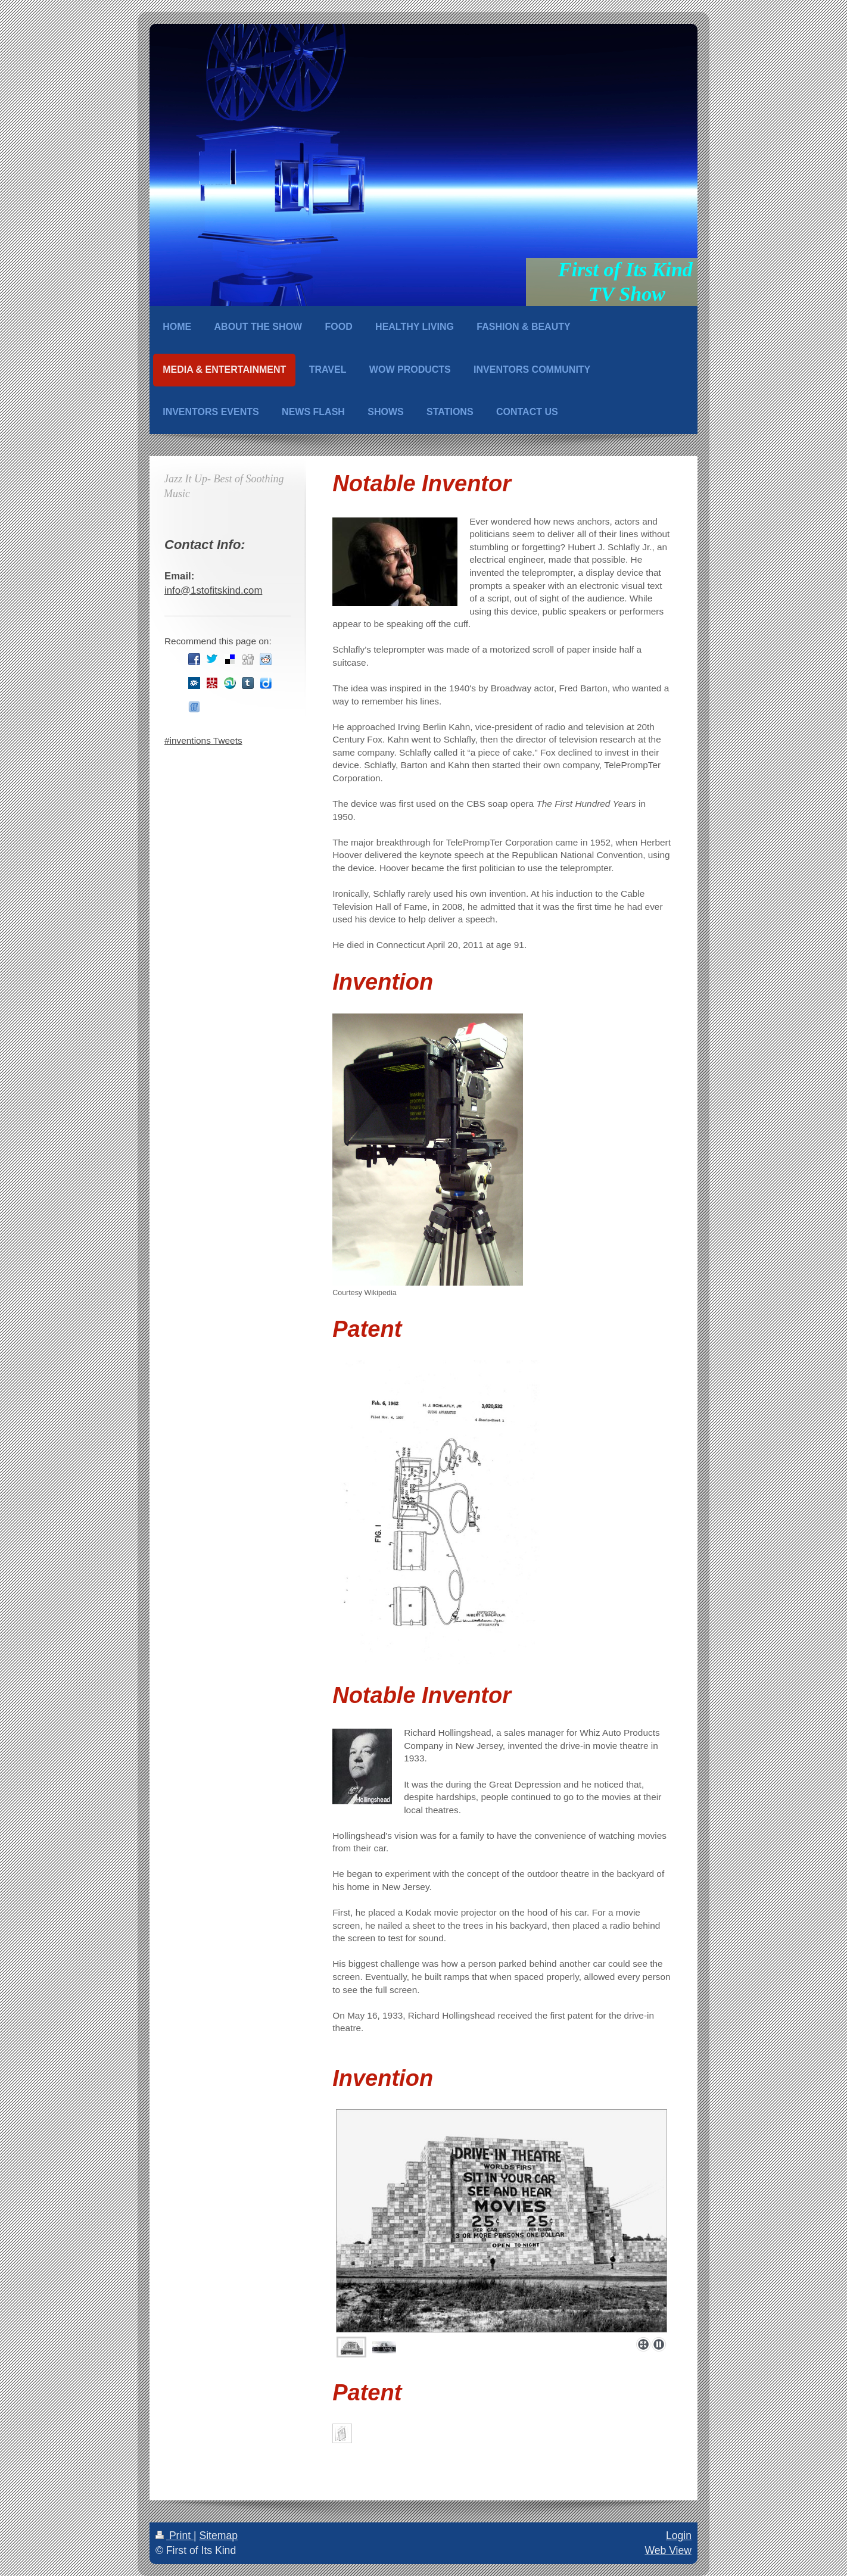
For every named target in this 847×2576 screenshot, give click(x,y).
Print (174, 2535)
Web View (668, 2550)
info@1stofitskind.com (213, 590)
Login (679, 2535)
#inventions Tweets (203, 740)
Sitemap (218, 2535)
